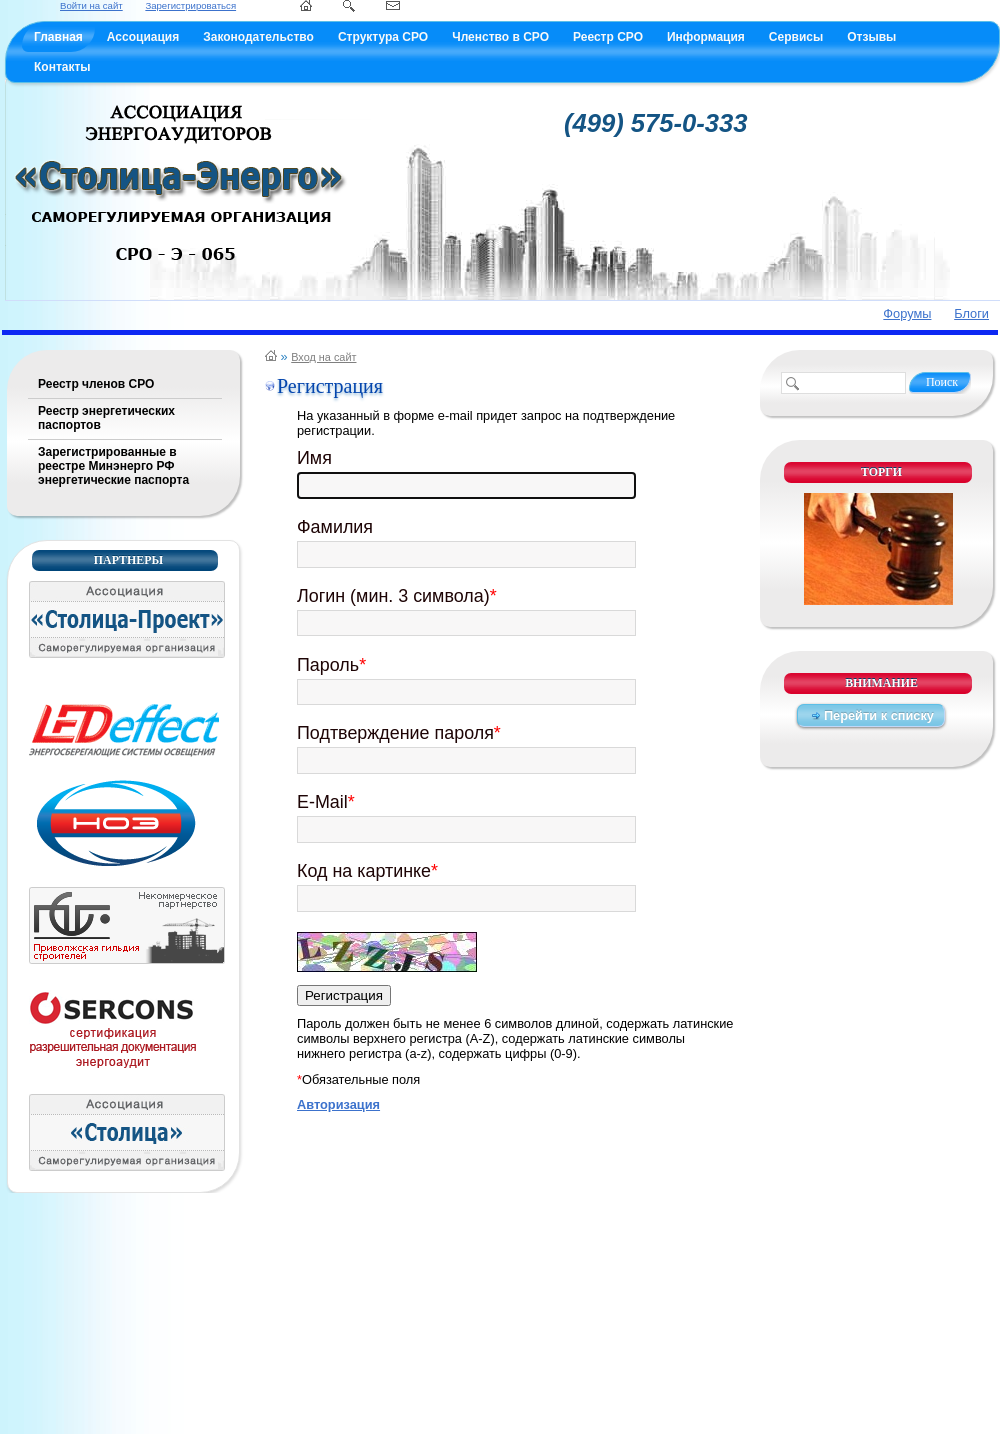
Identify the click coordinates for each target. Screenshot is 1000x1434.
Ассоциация (143, 37)
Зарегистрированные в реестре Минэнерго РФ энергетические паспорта (113, 466)
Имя (314, 458)
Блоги (971, 313)
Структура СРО (383, 37)
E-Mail (326, 802)
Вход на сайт (323, 357)
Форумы (907, 313)
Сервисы (796, 37)
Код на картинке (367, 871)
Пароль (331, 665)
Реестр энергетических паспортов (106, 418)
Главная (58, 37)
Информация (706, 37)
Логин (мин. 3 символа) (397, 596)
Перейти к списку (879, 715)
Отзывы (871, 37)
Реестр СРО (608, 37)
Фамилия (335, 527)
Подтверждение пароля (399, 733)
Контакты (62, 67)
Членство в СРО (500, 37)
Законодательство (258, 37)
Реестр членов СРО (96, 384)
